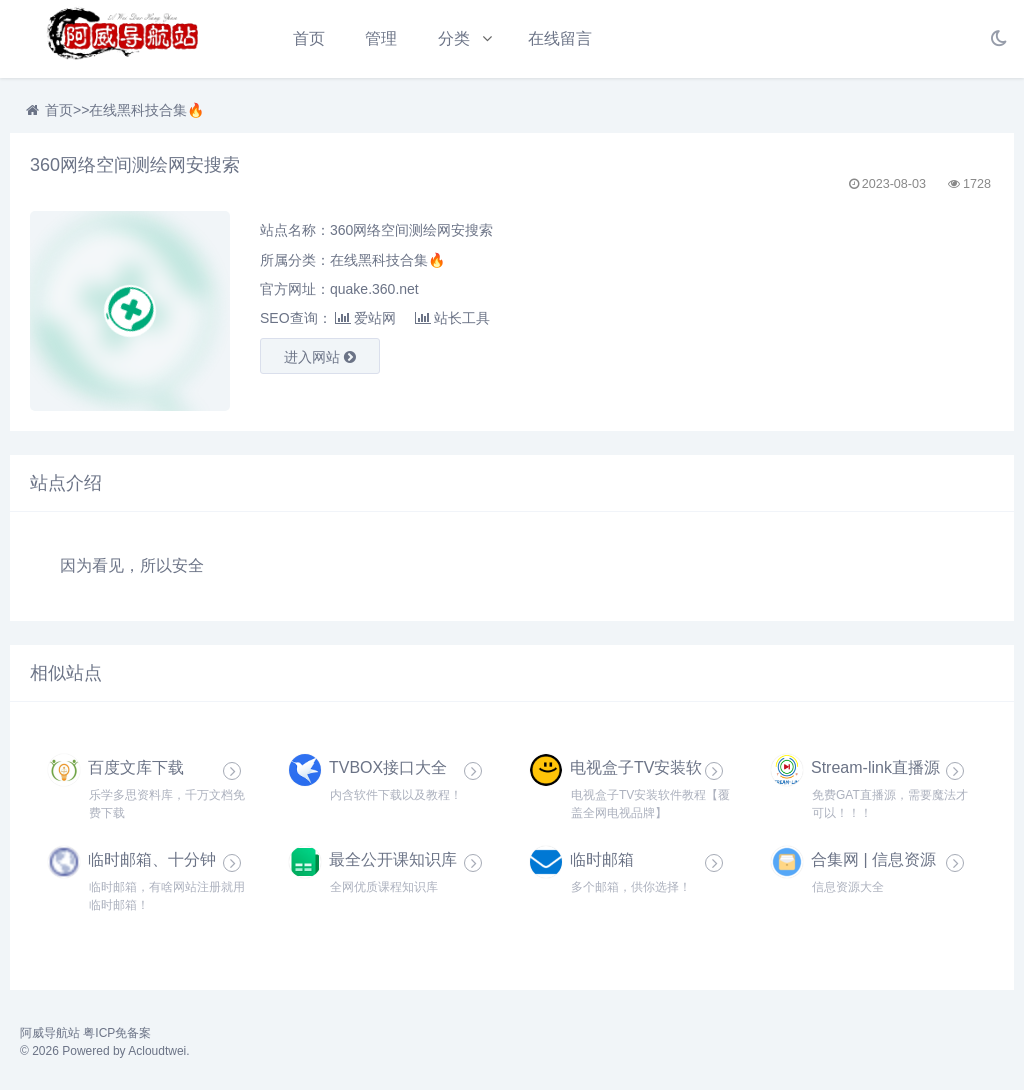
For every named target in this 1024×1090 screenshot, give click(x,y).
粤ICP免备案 (117, 1033)
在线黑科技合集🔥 (146, 110)
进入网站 (320, 357)
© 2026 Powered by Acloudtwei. (105, 1051)
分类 (454, 38)
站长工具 (452, 318)
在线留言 (560, 38)
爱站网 (365, 318)
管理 (381, 38)
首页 (309, 38)
